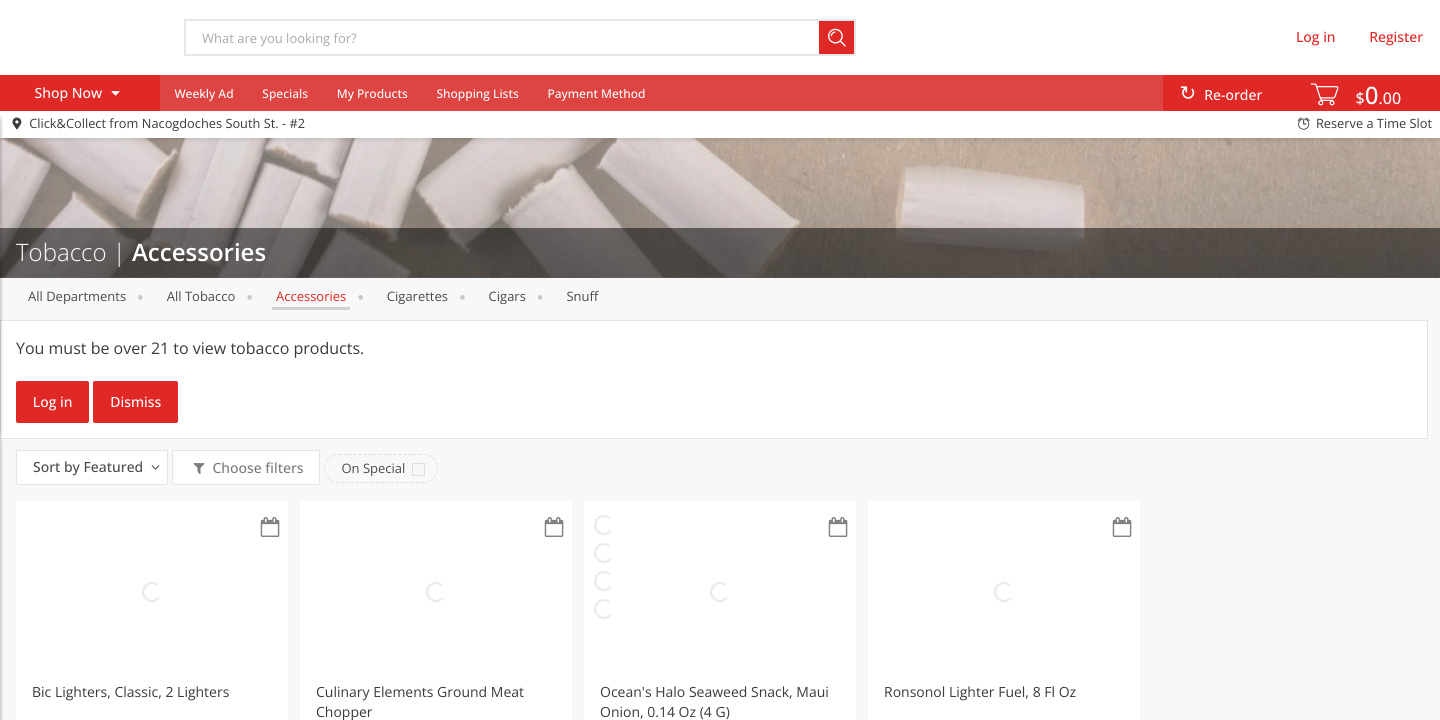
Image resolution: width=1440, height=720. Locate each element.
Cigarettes (417, 296)
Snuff (582, 296)
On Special (373, 468)
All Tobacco (201, 296)
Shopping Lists (477, 93)
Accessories (311, 296)
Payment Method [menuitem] (596, 93)
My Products (372, 93)
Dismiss (135, 402)
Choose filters (256, 468)
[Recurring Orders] (270, 528)
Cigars (507, 296)
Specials (285, 93)
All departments (77, 296)
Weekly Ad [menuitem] (203, 93)
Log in (53, 402)
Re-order (1233, 95)
